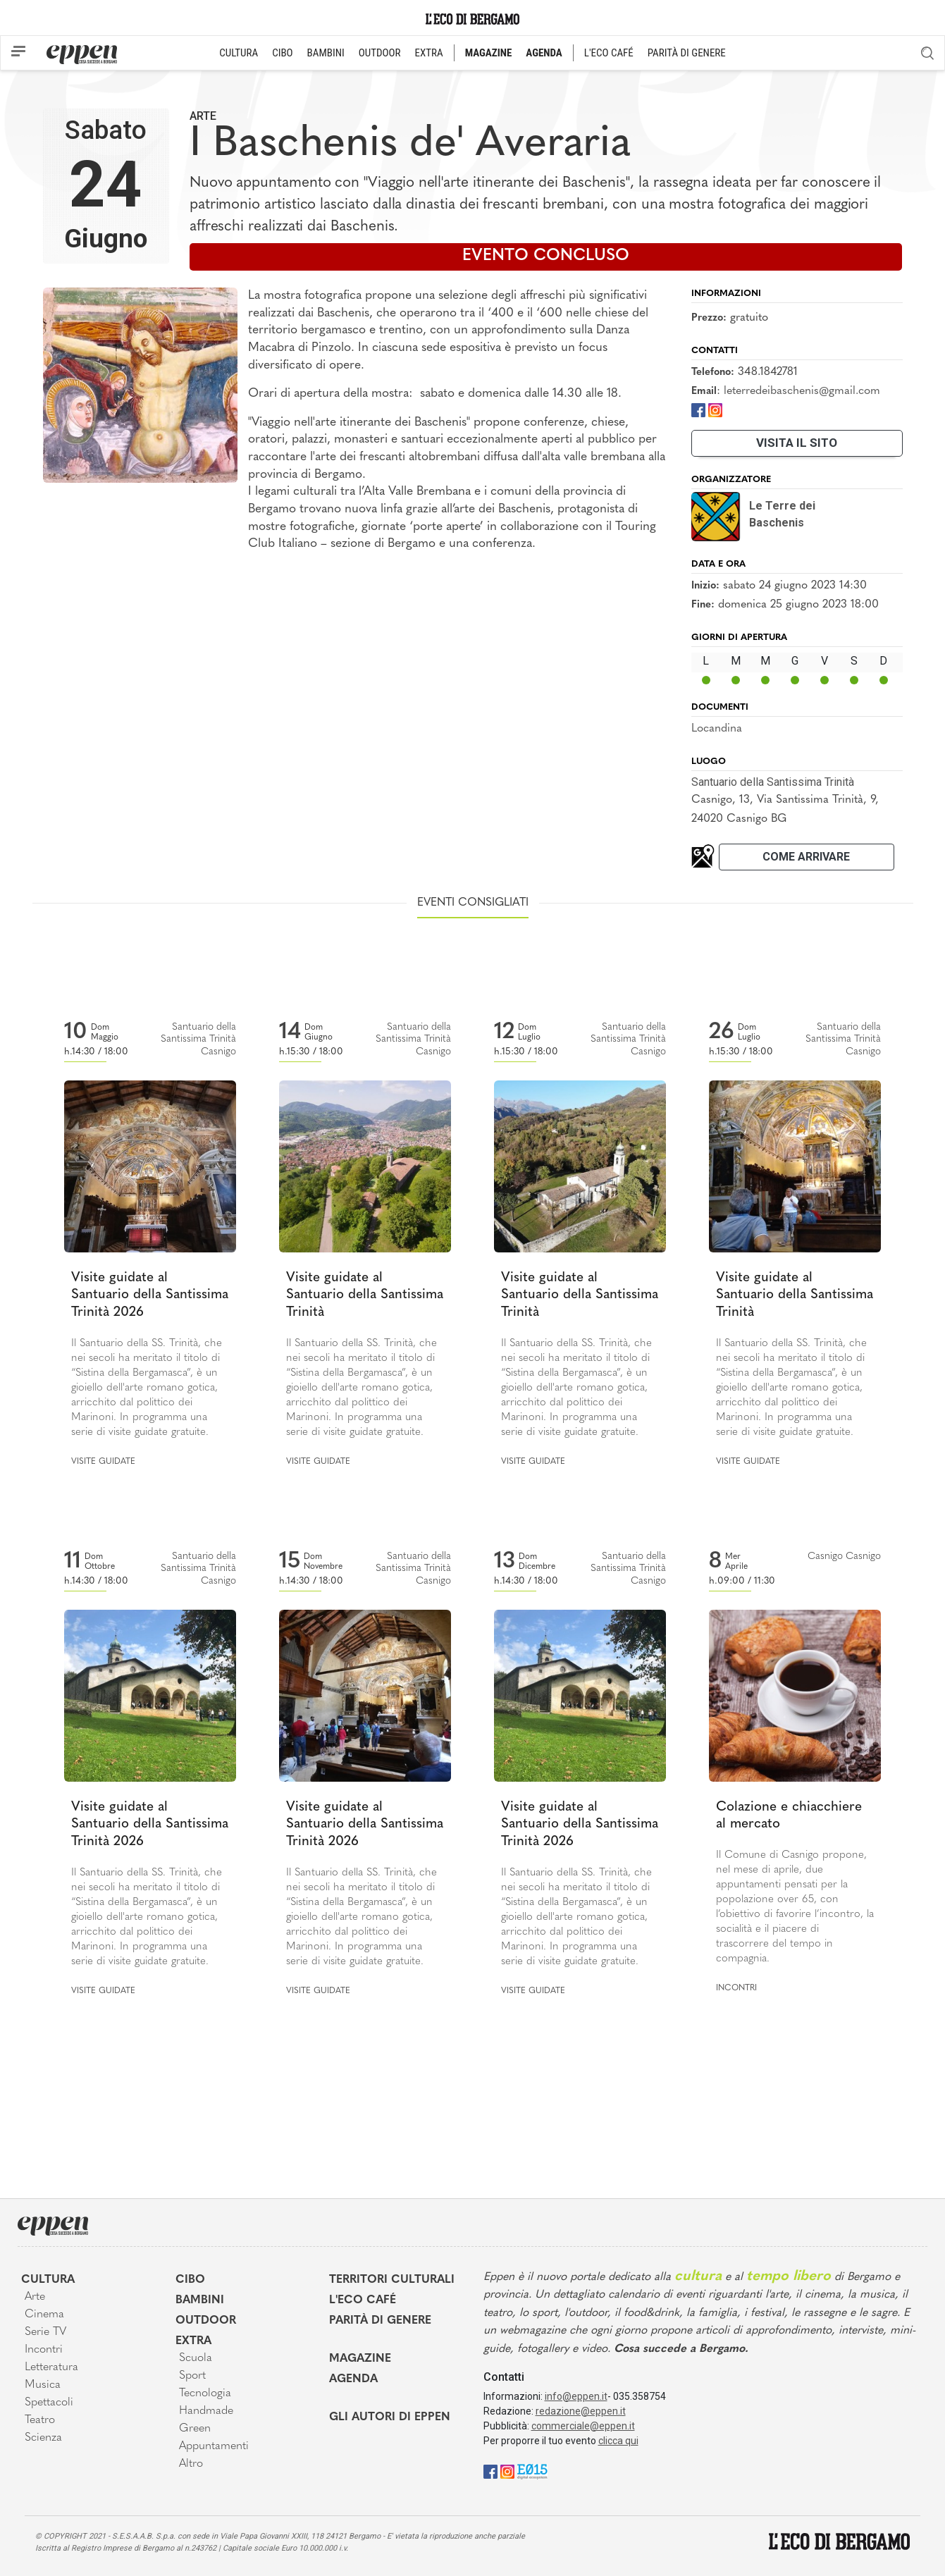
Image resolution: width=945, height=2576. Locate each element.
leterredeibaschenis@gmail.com (802, 391)
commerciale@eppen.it (583, 2426)
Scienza (43, 2437)
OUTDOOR (380, 53)
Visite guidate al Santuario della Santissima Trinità (364, 1295)
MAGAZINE (488, 53)
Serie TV (45, 2332)
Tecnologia (205, 2393)
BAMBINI (326, 53)
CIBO (282, 53)
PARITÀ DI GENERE (687, 53)
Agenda (353, 2379)
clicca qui (618, 2440)
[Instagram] (715, 410)
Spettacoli (49, 2402)
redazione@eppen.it (581, 2411)
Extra (193, 2341)
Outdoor (205, 2321)
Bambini (199, 2300)
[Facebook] (698, 410)
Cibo (190, 2280)
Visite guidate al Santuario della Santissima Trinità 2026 (149, 1295)
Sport (192, 2375)
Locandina (716, 728)
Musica (43, 2385)
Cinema (44, 2314)
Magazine (360, 2359)
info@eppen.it (576, 2396)
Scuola (195, 2358)
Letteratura (51, 2367)
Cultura (48, 2280)
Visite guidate (103, 1462)
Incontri (736, 1988)
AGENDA (544, 53)
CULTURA (238, 53)
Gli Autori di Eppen (389, 2417)
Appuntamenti (214, 2446)
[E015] (532, 2470)
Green (195, 2428)
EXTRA (429, 53)
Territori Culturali (392, 2280)
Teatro (40, 2420)
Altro (191, 2464)
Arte (203, 116)
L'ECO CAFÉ (609, 53)
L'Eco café (362, 2300)
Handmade (206, 2411)
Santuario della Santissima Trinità (772, 782)
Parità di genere (380, 2321)
